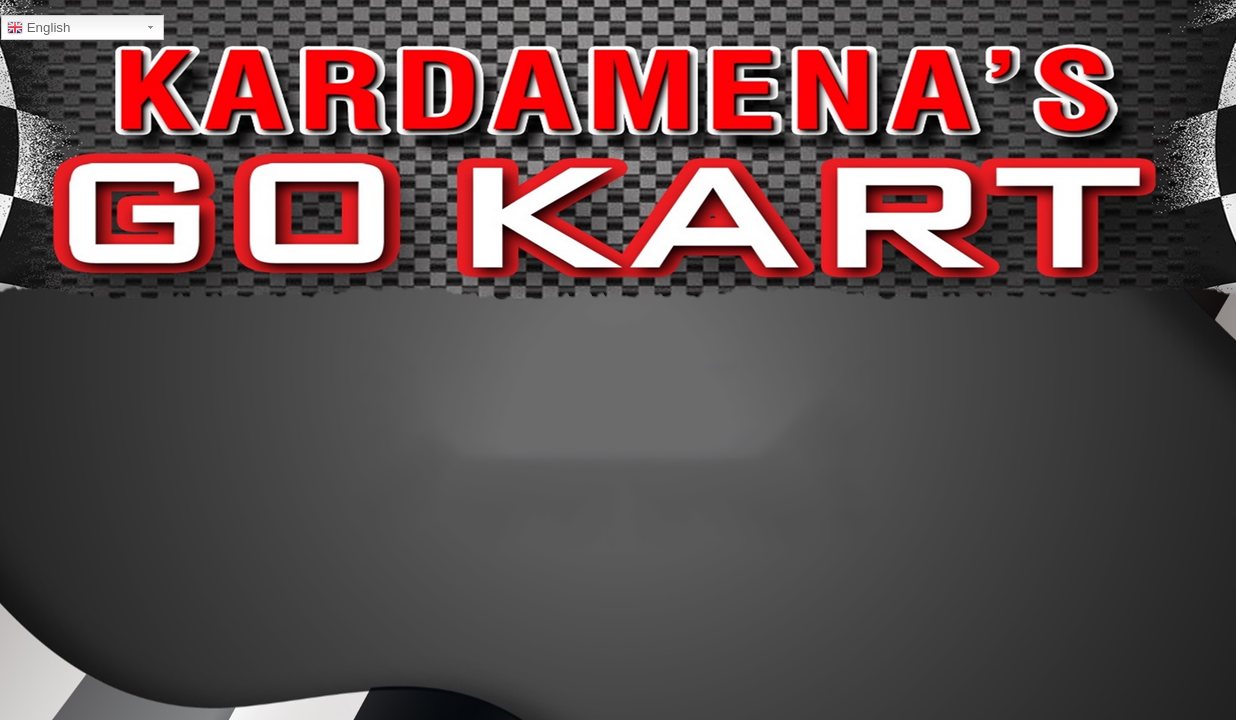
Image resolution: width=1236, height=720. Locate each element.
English (38, 28)
